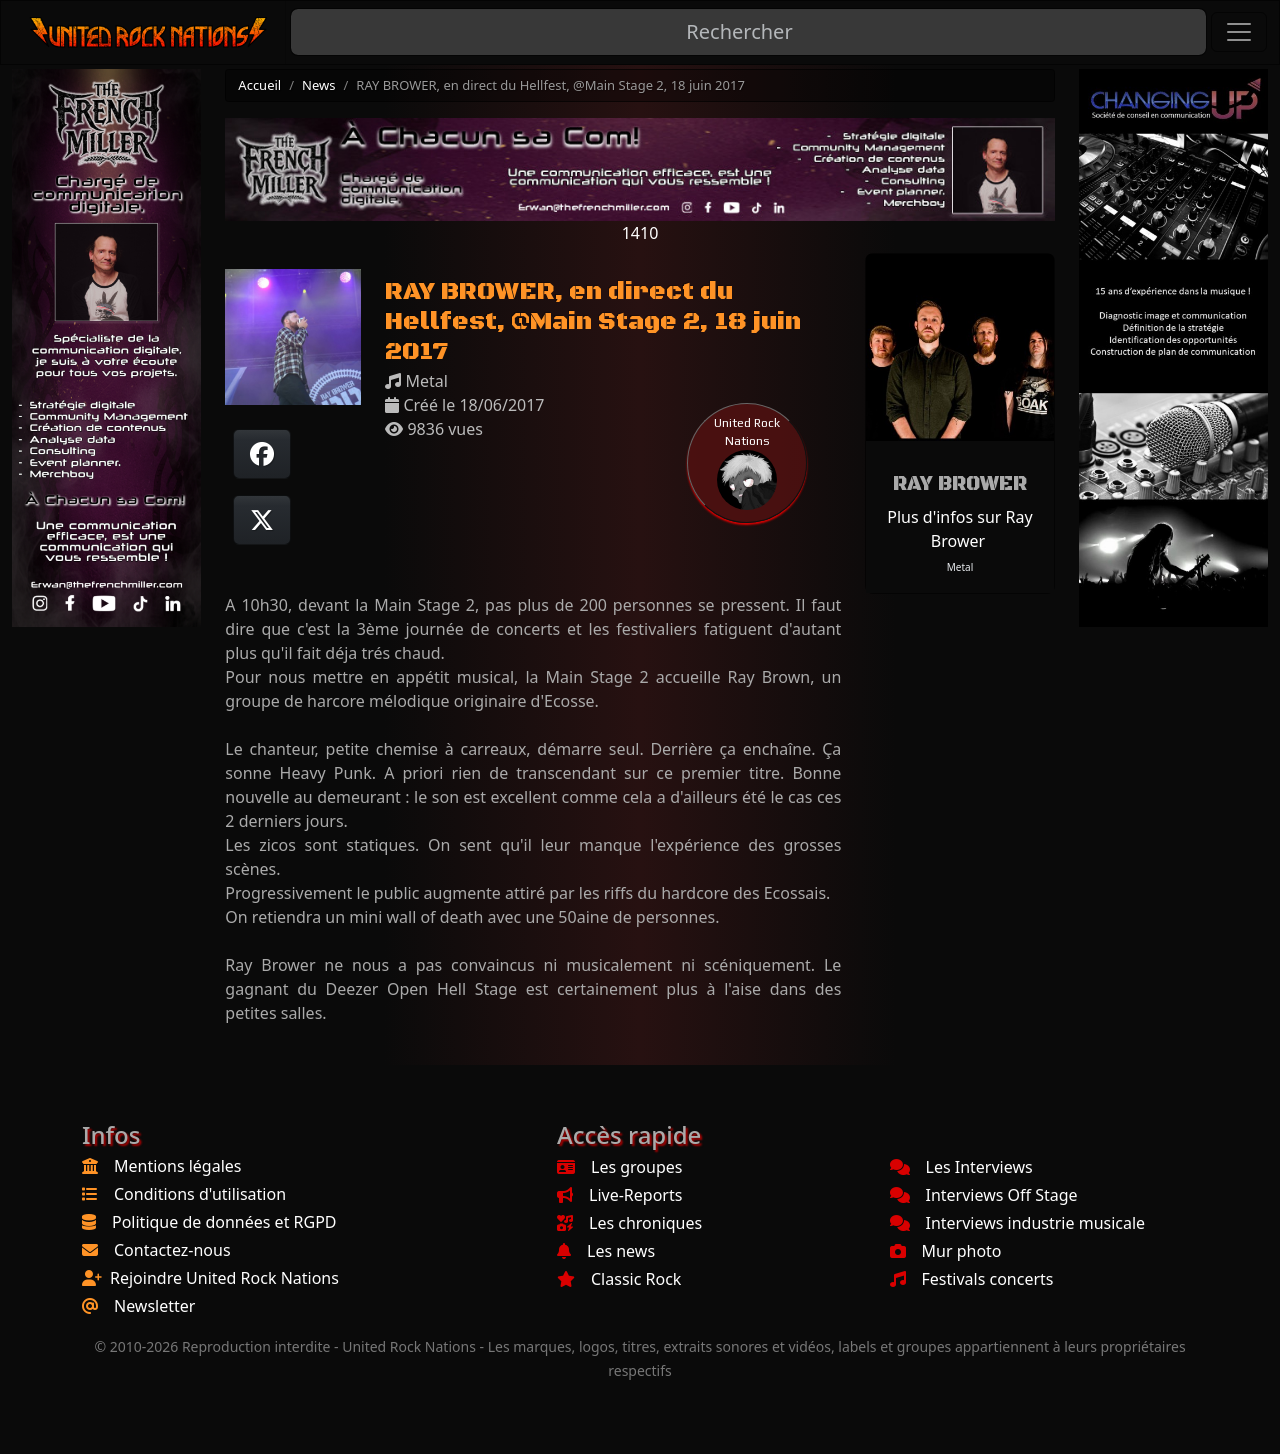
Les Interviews (961, 1167)
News (318, 85)
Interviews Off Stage (984, 1195)
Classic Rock (619, 1279)
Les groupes (619, 1167)
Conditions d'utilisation (200, 1194)
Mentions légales (178, 1166)
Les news (606, 1251)
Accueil (259, 85)
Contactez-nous (172, 1250)
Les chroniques (629, 1223)
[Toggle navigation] (1239, 32)
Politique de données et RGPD (224, 1222)
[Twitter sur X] (262, 520)
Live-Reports (619, 1195)
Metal (960, 567)
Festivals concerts (972, 1279)
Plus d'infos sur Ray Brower (959, 529)
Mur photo (946, 1251)
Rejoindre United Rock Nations (224, 1278)
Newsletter (154, 1306)
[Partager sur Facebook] (262, 454)
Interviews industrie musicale (1018, 1223)
